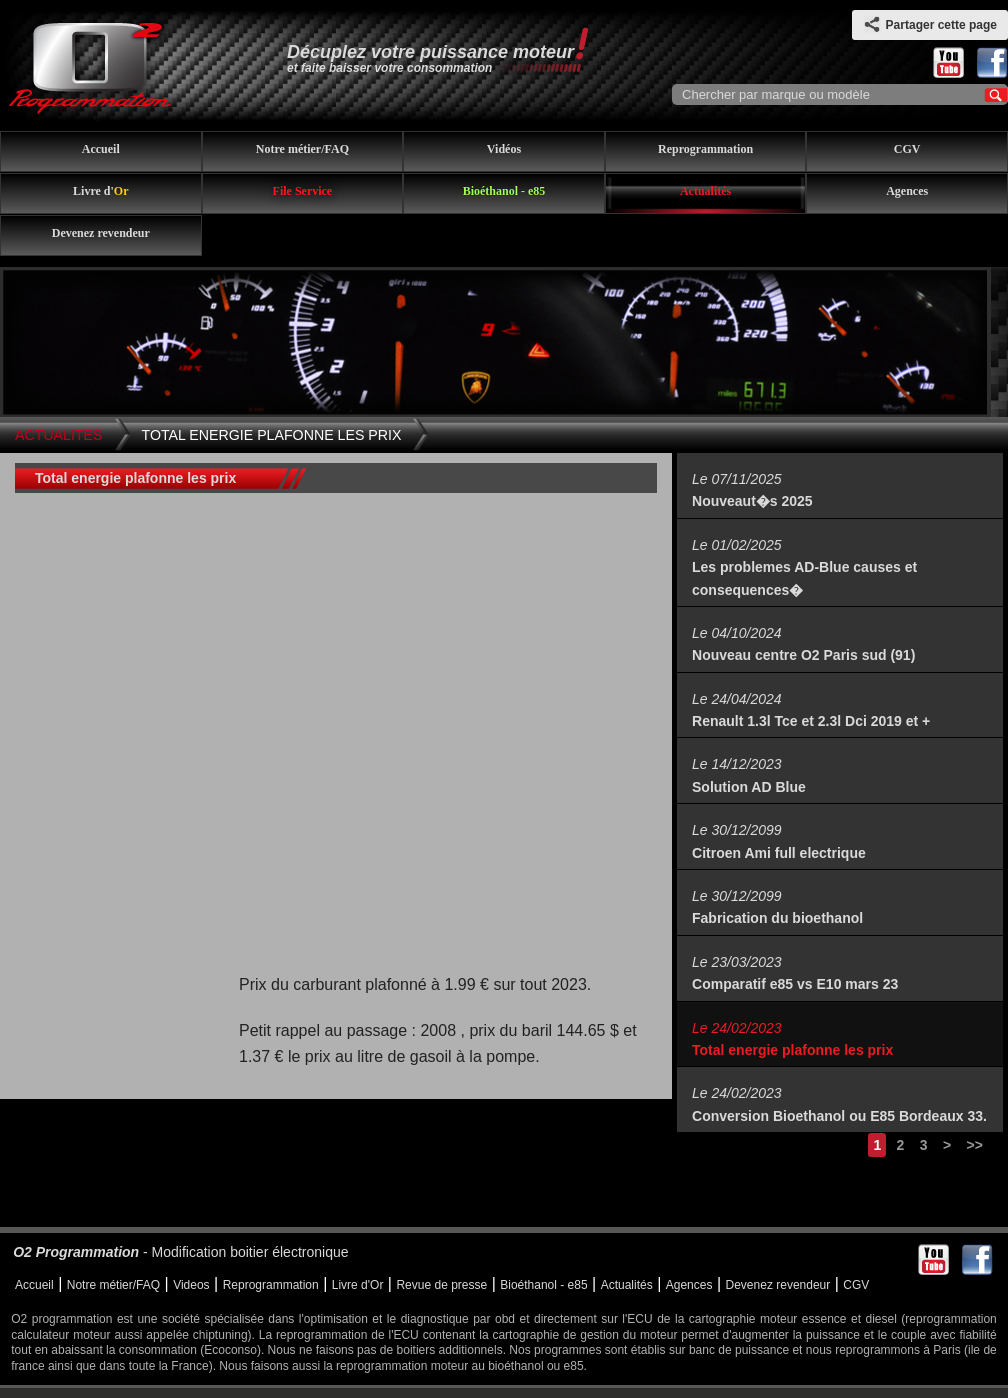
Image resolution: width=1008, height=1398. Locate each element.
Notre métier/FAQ (302, 149)
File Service (303, 191)
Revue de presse (441, 1285)
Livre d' (100, 191)
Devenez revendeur (101, 233)
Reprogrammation (705, 149)
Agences (907, 191)
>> (974, 1145)
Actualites (59, 435)
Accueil (101, 149)
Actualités (705, 191)
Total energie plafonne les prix (272, 435)
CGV (907, 149)
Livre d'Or (358, 1285)
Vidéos (504, 149)
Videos (191, 1285)
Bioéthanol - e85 (504, 191)
